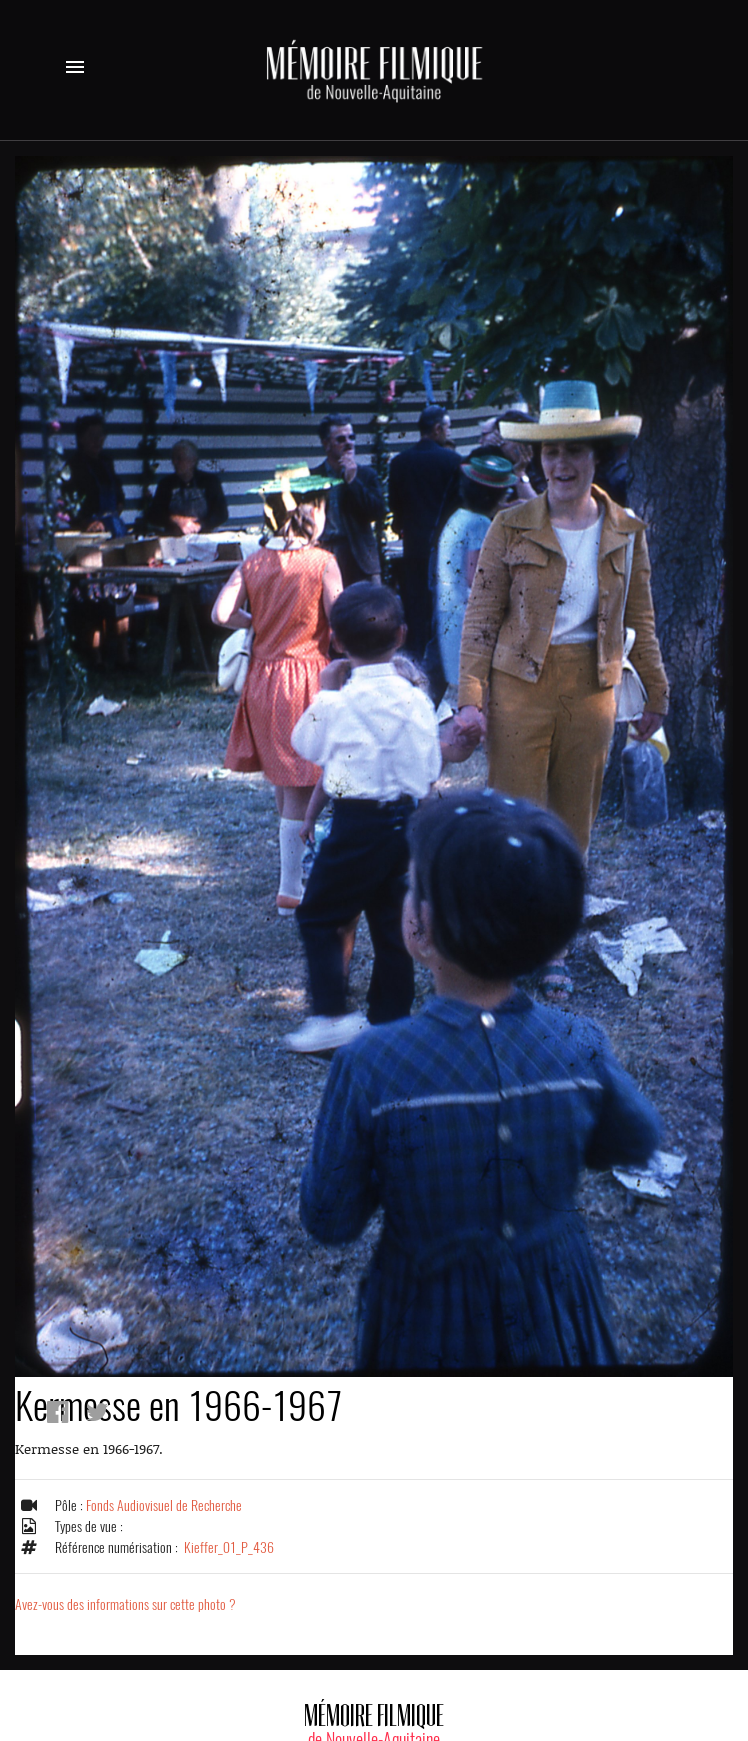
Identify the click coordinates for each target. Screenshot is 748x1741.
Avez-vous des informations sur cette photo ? (125, 1604)
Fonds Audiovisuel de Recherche (164, 1505)
